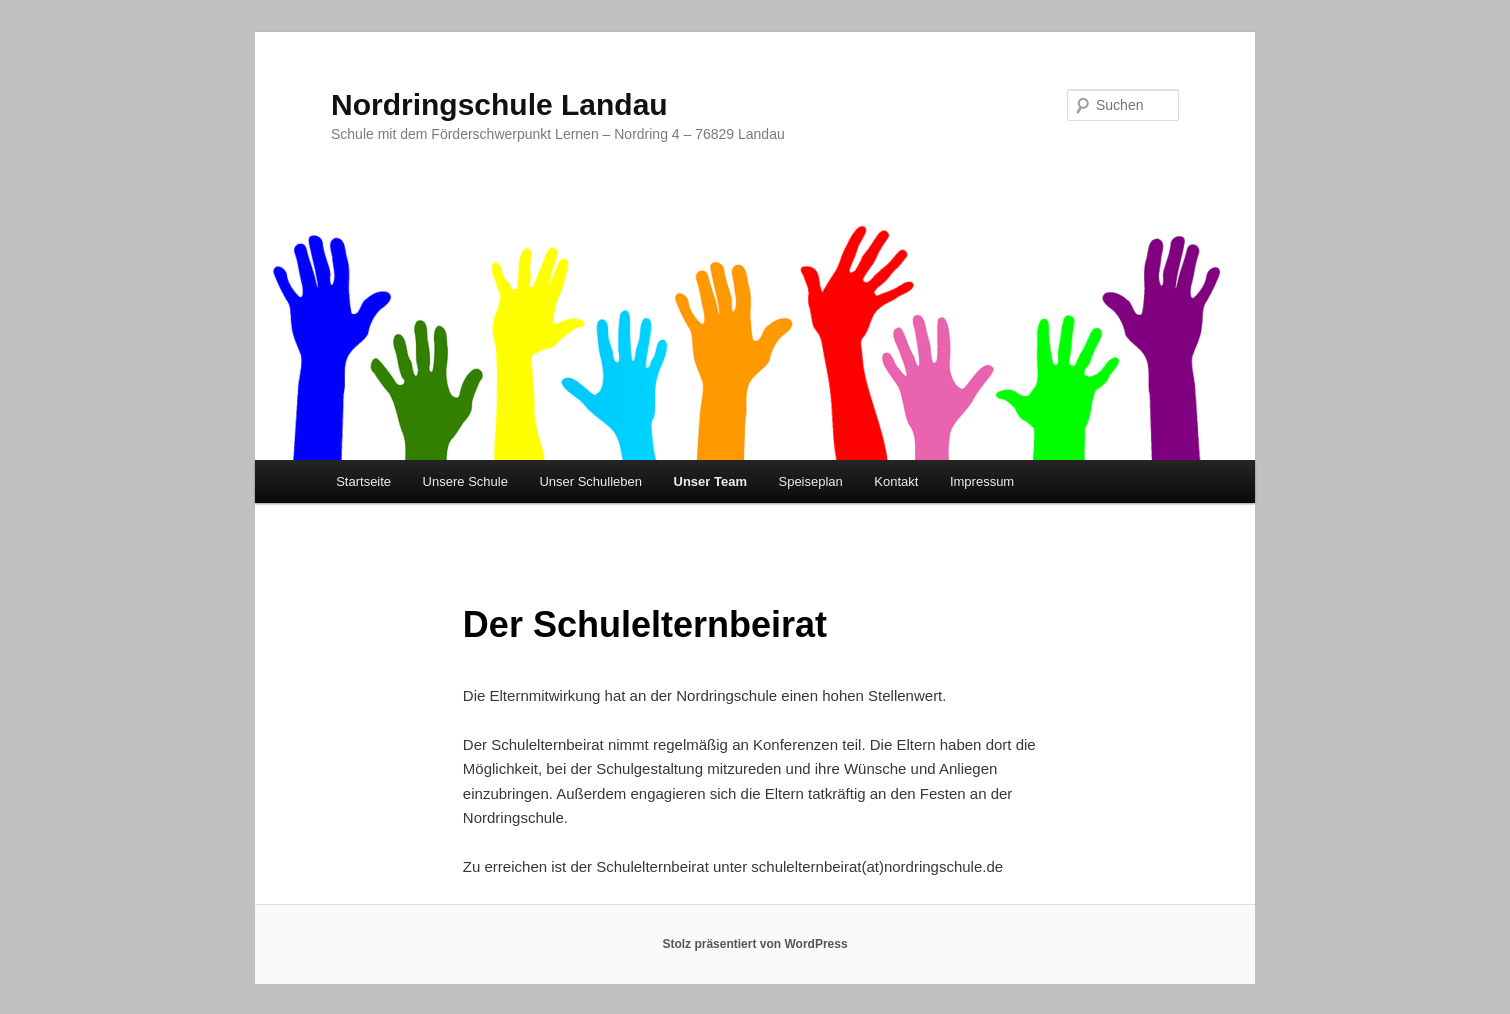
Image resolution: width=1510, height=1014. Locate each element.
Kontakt (896, 481)
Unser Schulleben (590, 481)
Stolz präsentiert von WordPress (754, 944)
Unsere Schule (465, 481)
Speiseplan (810, 481)
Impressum (982, 481)
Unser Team (710, 481)
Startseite (363, 481)
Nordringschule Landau (499, 104)
